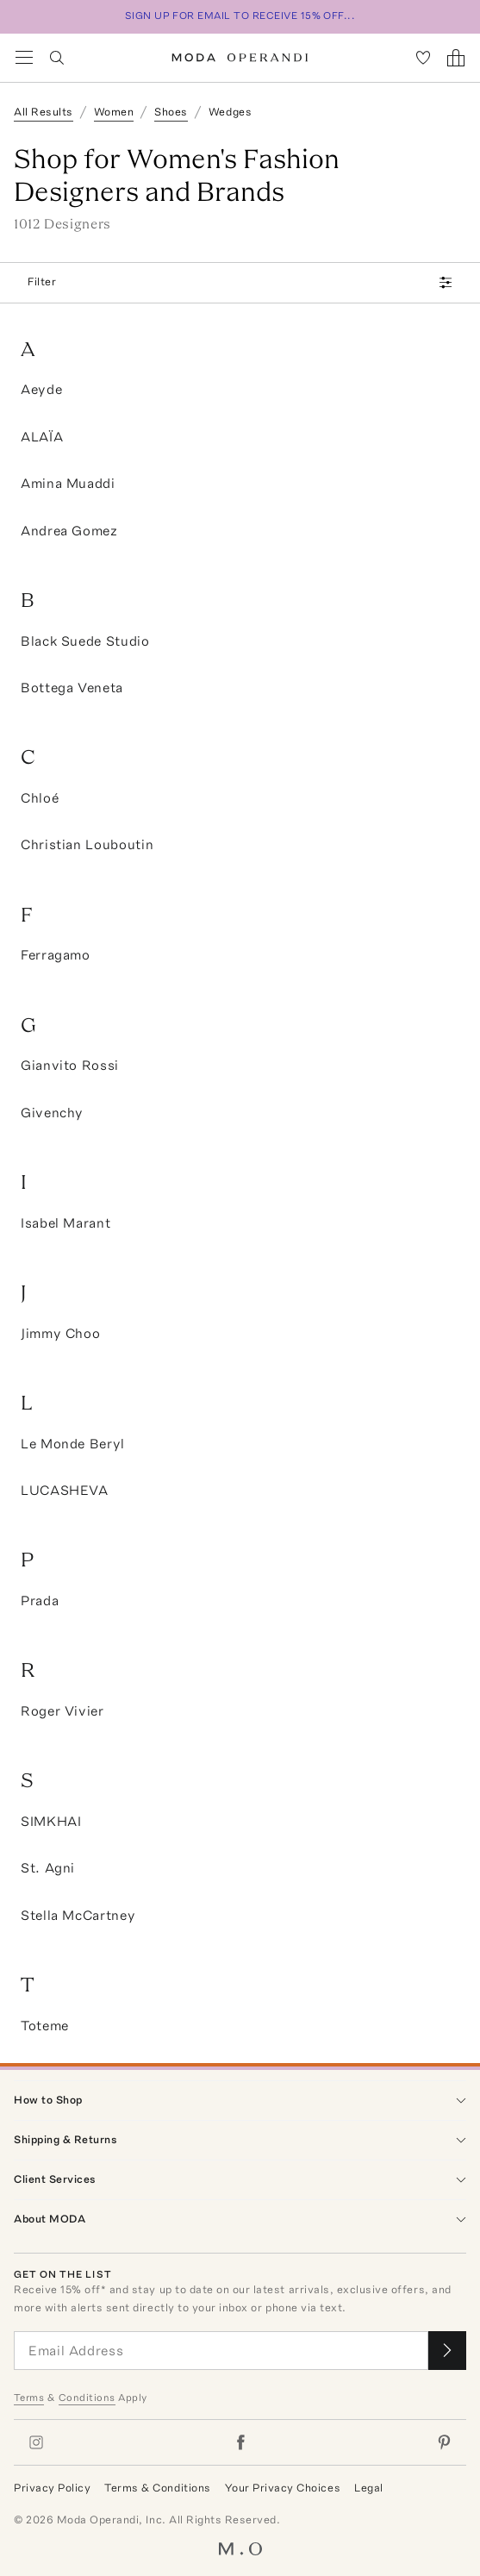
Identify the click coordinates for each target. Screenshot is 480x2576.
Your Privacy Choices (282, 2487)
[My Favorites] (423, 57)
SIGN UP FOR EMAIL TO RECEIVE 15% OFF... (240, 15)
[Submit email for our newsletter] (447, 2350)
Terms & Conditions (157, 2487)
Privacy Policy (52, 2487)
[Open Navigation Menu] (24, 57)
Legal (368, 2487)
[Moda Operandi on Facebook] (240, 2442)
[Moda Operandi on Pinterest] (443, 2442)
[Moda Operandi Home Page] (240, 57)
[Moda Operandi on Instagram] (36, 2442)
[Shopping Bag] (456, 57)
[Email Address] (221, 2350)
